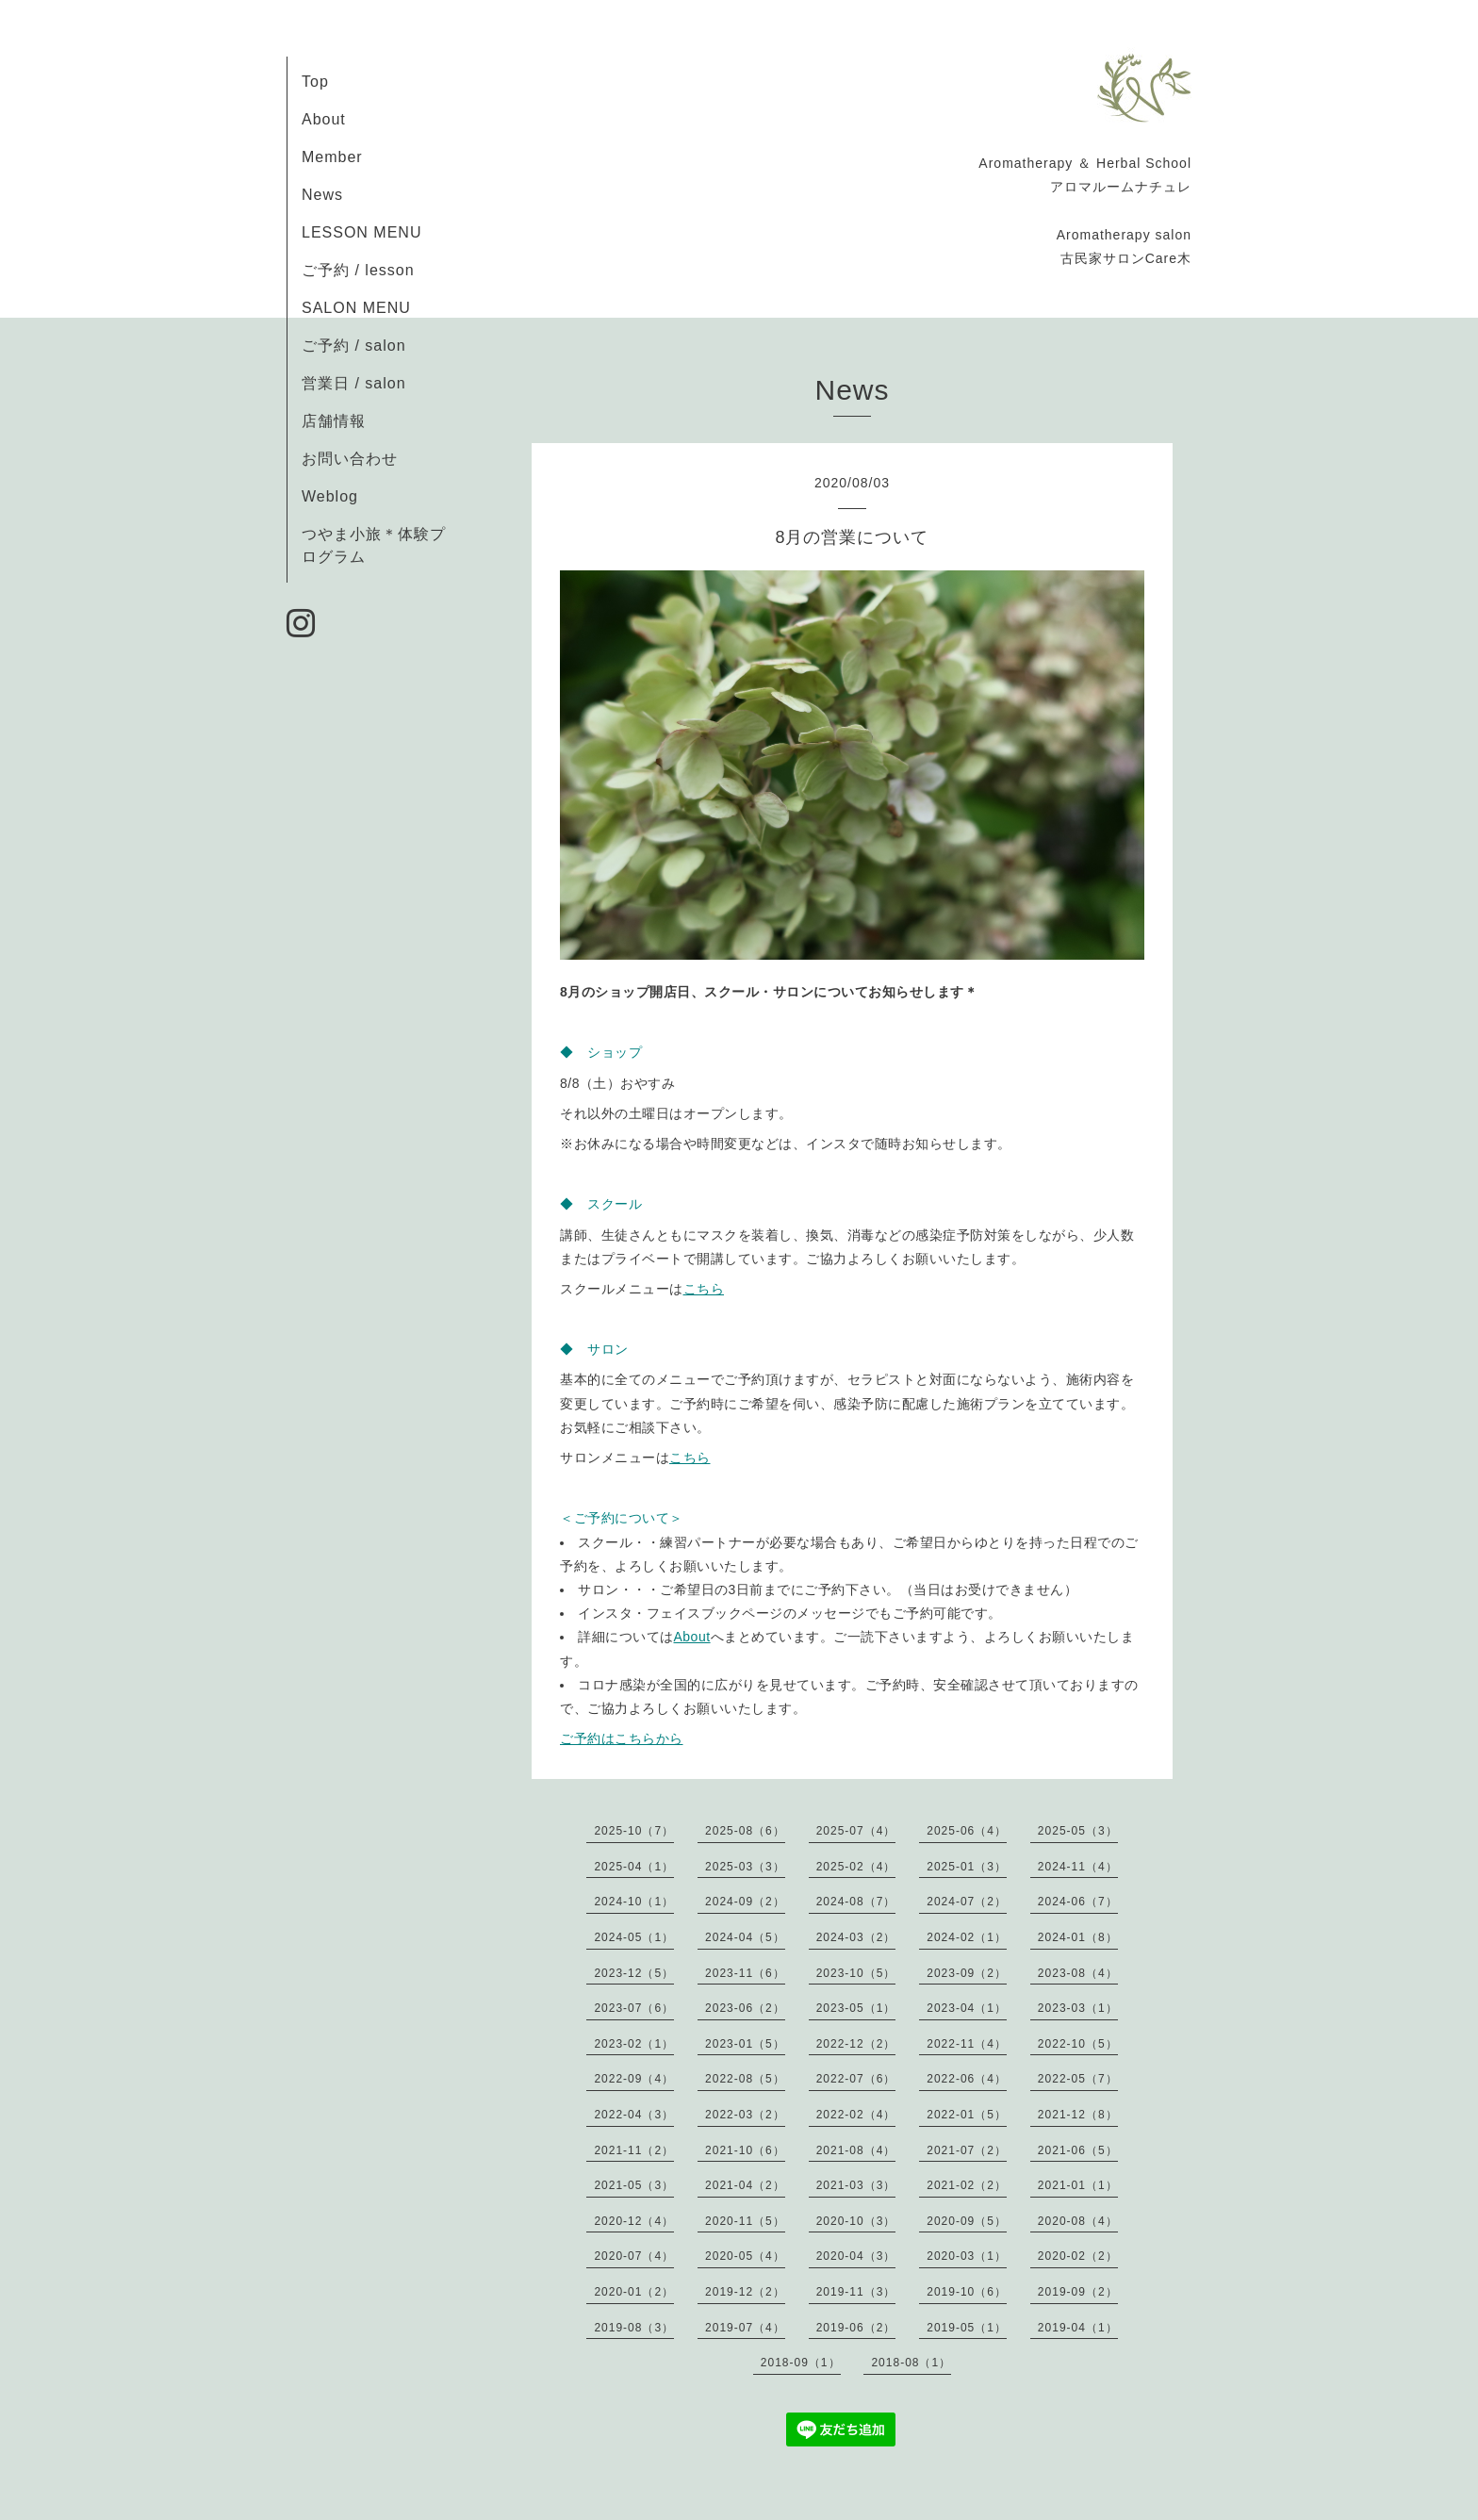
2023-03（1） (1078, 2008)
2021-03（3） (856, 2185)
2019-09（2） (1078, 2291)
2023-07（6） (634, 2008)
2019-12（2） (745, 2291)
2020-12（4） (634, 2221)
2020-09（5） (967, 2221)
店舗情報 (334, 421)
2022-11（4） (967, 2044)
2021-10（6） (745, 2150)
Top (315, 82)
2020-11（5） (745, 2221)
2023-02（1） (634, 2044)
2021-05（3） (634, 2185)
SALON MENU (356, 308)
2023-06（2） (745, 2008)
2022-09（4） (634, 2078)
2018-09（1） (801, 2362)
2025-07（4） (856, 1830)
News (322, 195)
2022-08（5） (745, 2078)
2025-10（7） (634, 1830)
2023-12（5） (634, 1973)
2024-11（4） (1078, 1866)
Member (332, 157)
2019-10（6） (967, 2291)
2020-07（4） (634, 2256)
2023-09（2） (967, 1973)
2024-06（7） (1078, 1901)
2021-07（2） (967, 2150)
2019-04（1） (1078, 2327)
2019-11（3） (856, 2291)
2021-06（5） (1078, 2150)
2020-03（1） (967, 2256)
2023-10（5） (856, 1973)
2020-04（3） (856, 2256)
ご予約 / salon (354, 346)
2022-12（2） (856, 2044)
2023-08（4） (1078, 1973)
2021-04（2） (745, 2185)
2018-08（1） (911, 2362)
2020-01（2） (634, 2291)
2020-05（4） (745, 2256)
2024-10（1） (634, 1901)
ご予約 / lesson (358, 270)
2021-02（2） (967, 2185)
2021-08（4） (856, 2150)
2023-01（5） (745, 2044)
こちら (704, 1288)
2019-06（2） (856, 2327)
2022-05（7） (1078, 2078)
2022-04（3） (634, 2114)
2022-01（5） (967, 2114)
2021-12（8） (1078, 2114)
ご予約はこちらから (621, 1738)
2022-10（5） (1078, 2044)
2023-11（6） (745, 1973)
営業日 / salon (354, 383)
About (324, 119)
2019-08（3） (634, 2327)
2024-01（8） (1078, 1937)
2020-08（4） (1078, 2221)
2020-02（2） (1078, 2256)
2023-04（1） (967, 2008)
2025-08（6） (745, 1830)
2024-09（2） (745, 1901)
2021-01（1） (1078, 2185)
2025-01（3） (967, 1866)
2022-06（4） (967, 2078)
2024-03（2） (856, 1937)
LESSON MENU (361, 232)
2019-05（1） (967, 2327)
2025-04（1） (634, 1866)
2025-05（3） (1078, 1830)
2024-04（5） (745, 1937)
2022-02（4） (856, 2114)
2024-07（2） (967, 1901)
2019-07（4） (745, 2327)
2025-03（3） (745, 1866)
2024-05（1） (634, 1937)
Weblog (330, 496)
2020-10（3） (856, 2221)
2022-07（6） (856, 2078)
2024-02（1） (967, 1937)
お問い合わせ (350, 459)
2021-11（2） (634, 2150)
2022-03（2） (745, 2114)
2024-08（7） (856, 1901)
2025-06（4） (967, 1830)
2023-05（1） (856, 2008)
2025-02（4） (856, 1866)
